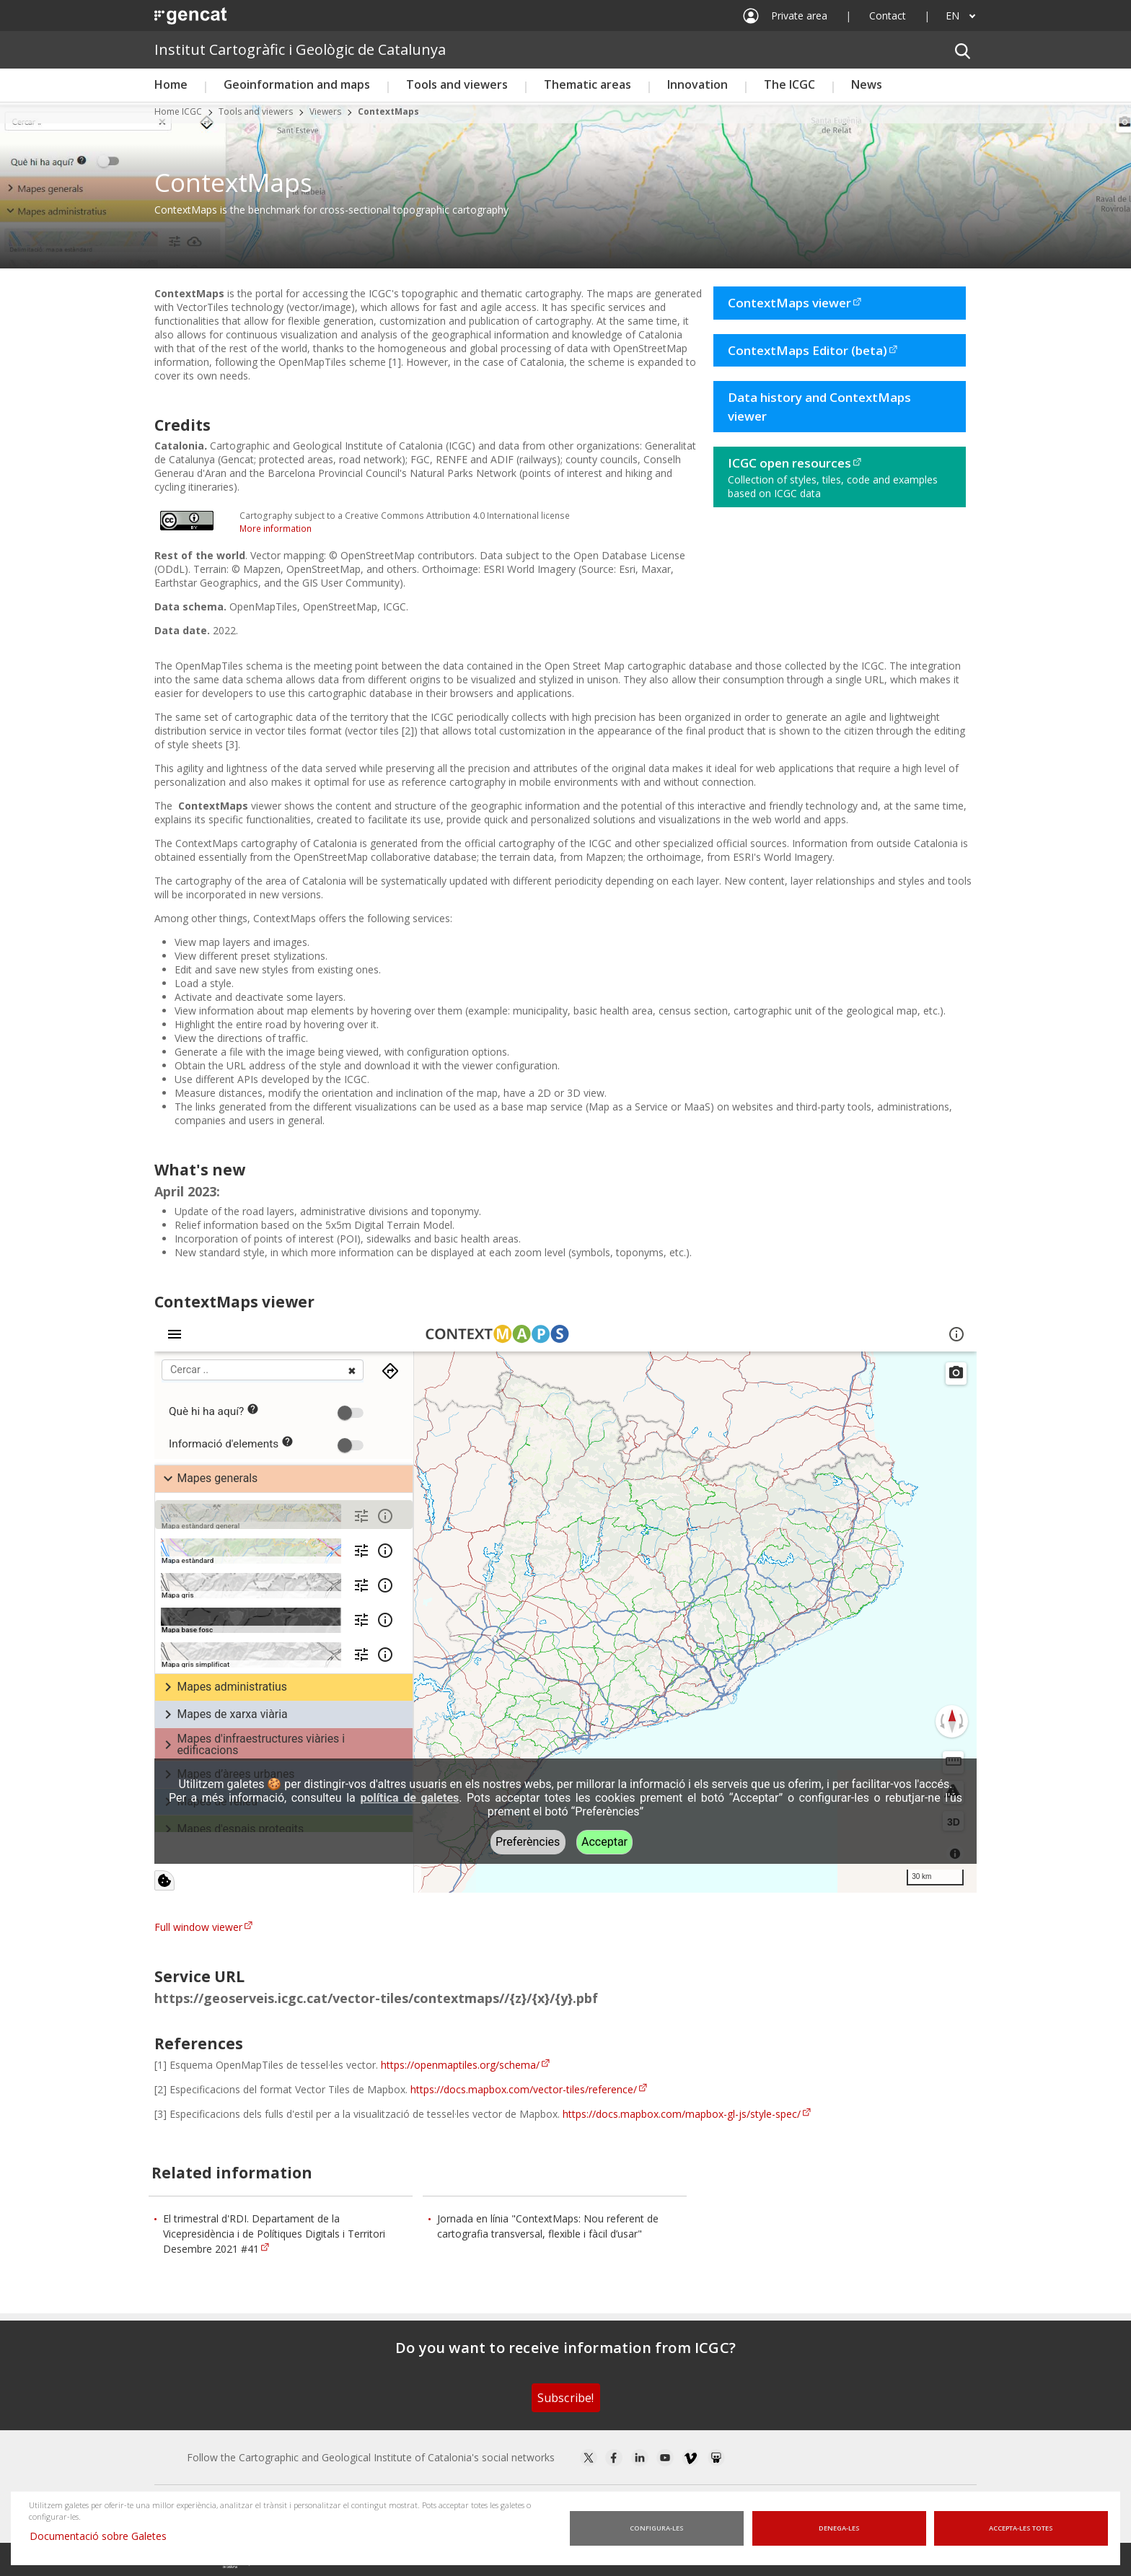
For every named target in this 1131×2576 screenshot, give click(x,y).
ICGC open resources (789, 463)
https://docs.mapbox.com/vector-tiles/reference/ (523, 2089)
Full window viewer (198, 1927)
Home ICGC (178, 111)
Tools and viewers (256, 111)
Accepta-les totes (1021, 2528)
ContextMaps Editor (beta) (807, 350)
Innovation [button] (697, 84)
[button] (962, 50)
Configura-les (657, 2528)
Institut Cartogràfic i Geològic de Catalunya (300, 49)
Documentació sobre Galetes (103, 2536)
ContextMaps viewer (789, 302)
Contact (887, 15)
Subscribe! (565, 2398)
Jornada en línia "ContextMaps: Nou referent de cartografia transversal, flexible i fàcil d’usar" (548, 2226)
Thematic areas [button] (587, 84)
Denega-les (839, 2528)
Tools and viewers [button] (457, 84)
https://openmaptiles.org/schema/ (460, 2065)
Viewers (325, 111)
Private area (799, 15)
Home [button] (171, 84)
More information (275, 528)
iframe (565, 1604)
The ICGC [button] (789, 84)
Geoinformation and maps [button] (297, 84)
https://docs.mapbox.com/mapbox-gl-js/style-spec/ (682, 2114)
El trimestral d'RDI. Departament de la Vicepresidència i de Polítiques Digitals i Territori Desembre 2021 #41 (274, 2234)
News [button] (866, 84)
